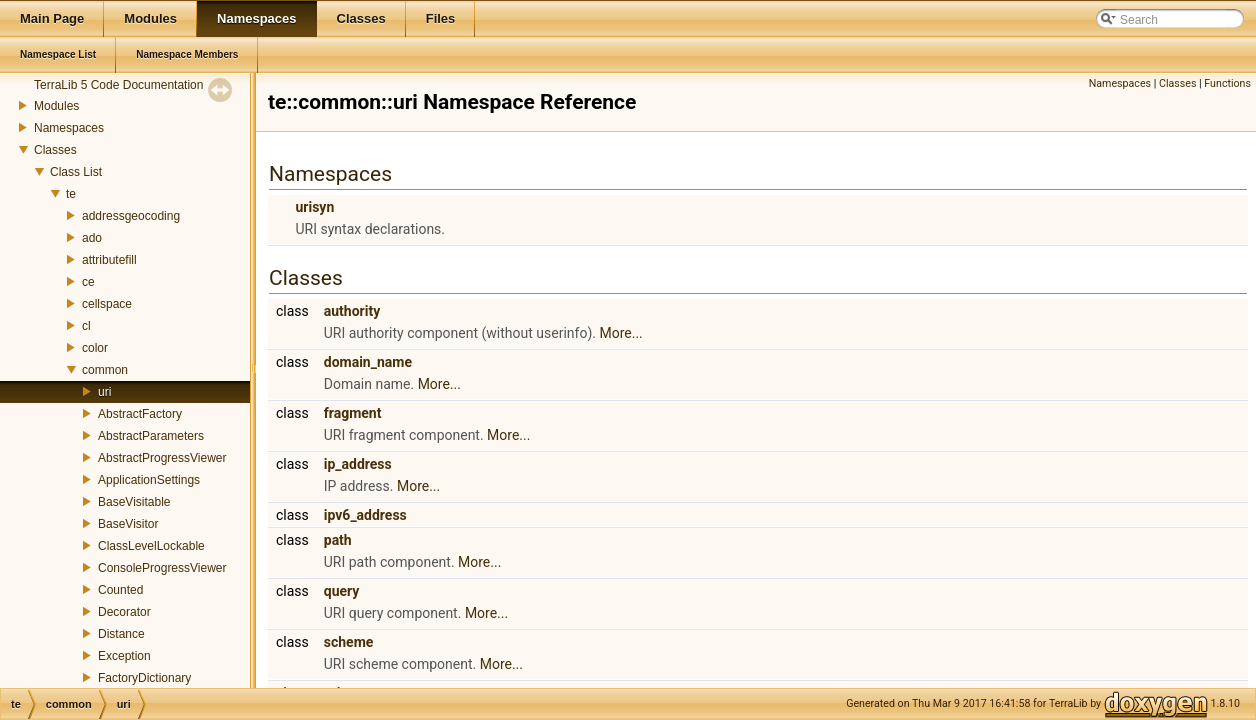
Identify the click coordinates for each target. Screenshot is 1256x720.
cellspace (107, 304)
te (71, 194)
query (342, 591)
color (95, 348)
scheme (349, 642)
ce (88, 282)
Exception (124, 656)
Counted (120, 590)
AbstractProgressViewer (162, 458)
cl (86, 326)
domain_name (368, 362)
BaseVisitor (128, 524)
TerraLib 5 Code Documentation (118, 85)
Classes (55, 150)
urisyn (314, 207)
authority (352, 311)
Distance (121, 634)
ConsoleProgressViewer (162, 568)
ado (92, 238)
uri (104, 392)
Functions (1227, 83)
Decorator (124, 612)
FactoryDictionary (144, 678)
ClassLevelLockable (151, 546)
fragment (353, 413)
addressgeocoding (131, 216)
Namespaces (69, 128)
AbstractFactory (140, 414)
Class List (76, 172)
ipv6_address (365, 515)
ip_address (358, 464)
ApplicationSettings (149, 480)
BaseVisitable (134, 502)
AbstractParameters (151, 436)
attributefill (109, 260)
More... (620, 333)
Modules (56, 106)
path (338, 540)
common (105, 370)
